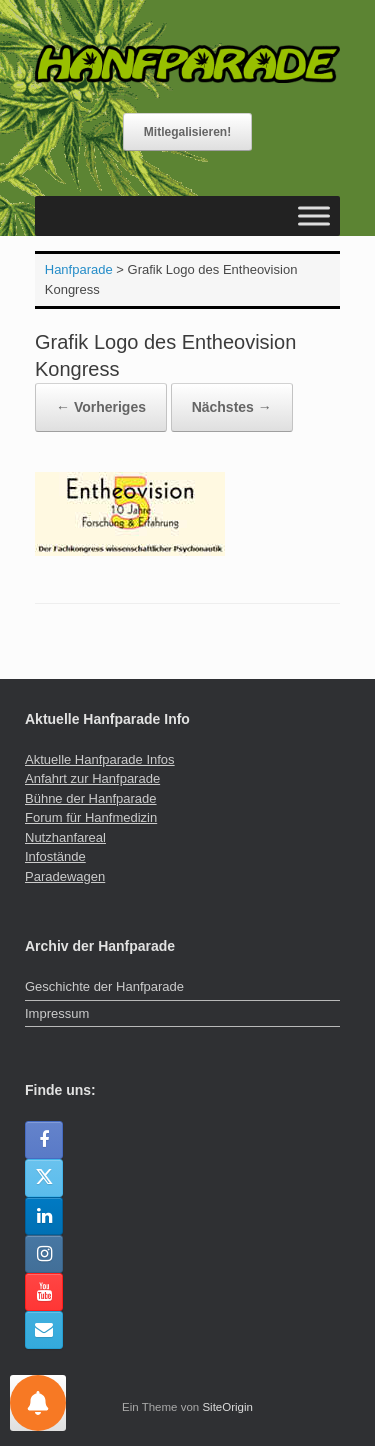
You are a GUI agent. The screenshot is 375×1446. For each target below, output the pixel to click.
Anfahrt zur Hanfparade (92, 778)
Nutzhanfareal (65, 837)
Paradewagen (65, 876)
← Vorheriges (101, 407)
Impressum (57, 1013)
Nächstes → (232, 407)
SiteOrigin (227, 1407)
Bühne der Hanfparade (91, 798)
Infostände (55, 856)
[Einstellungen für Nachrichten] (38, 1403)
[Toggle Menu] (314, 215)
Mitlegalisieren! (187, 132)
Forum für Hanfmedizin (91, 817)
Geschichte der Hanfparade (104, 986)
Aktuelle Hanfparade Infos (100, 759)
